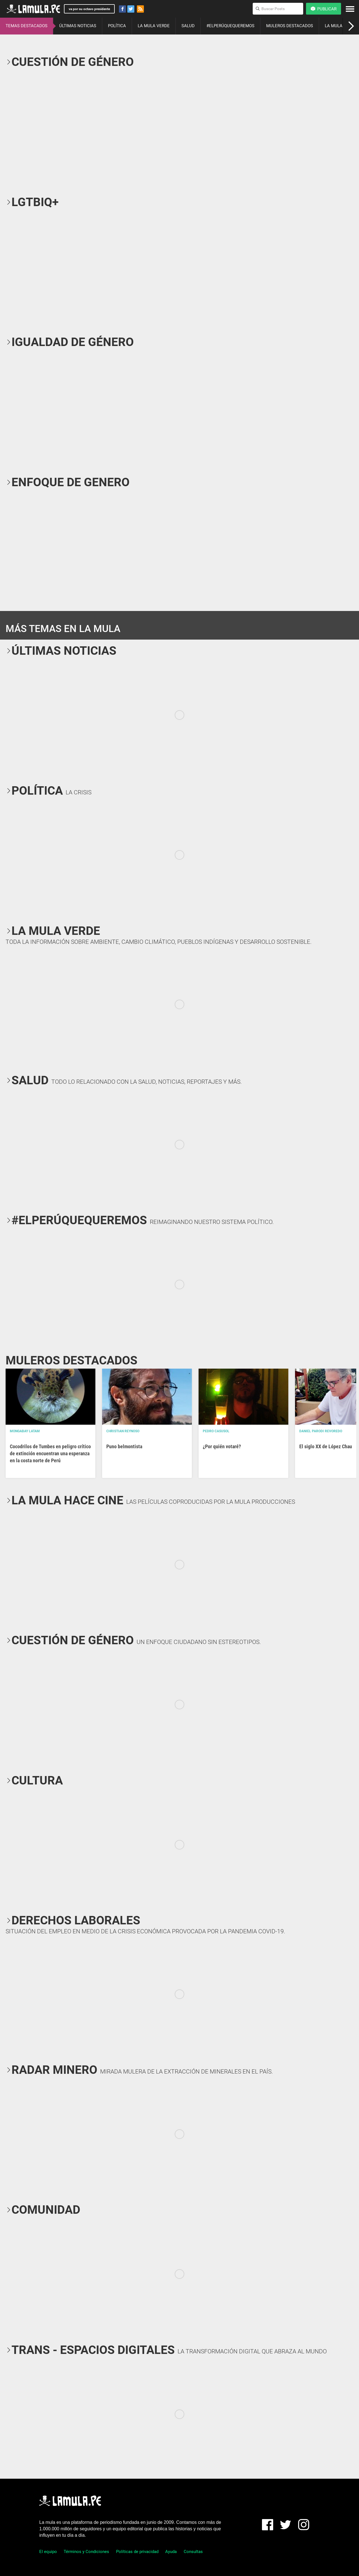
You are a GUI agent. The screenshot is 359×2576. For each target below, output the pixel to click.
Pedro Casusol (216, 1431)
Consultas (193, 2551)
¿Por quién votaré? (222, 1446)
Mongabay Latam (25, 1431)
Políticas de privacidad (137, 2551)
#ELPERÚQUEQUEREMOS (230, 25)
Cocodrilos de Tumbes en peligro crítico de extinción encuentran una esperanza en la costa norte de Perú (50, 1453)
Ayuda (171, 2551)
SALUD (188, 25)
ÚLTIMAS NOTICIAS (77, 25)
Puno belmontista (124, 1446)
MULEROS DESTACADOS (289, 25)
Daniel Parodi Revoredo (320, 1431)
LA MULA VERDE (154, 25)
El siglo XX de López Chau (325, 1446)
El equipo (48, 2551)
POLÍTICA (117, 25)
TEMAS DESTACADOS (26, 25)
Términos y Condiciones (86, 2551)
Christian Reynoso (122, 1431)
